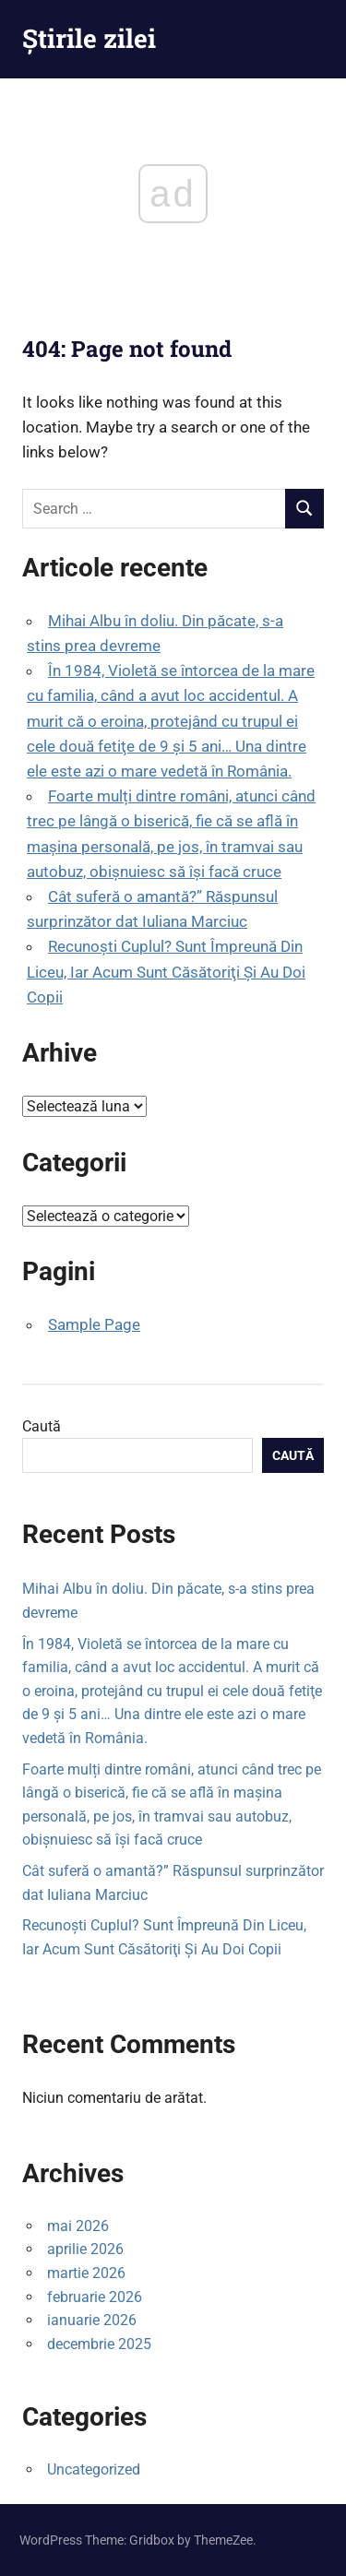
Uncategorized (93, 2469)
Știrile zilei (89, 38)
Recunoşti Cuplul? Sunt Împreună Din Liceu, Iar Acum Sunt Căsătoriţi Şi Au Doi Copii (166, 971)
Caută (41, 1426)
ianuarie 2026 (92, 2320)
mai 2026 (78, 2226)
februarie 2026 (94, 2297)
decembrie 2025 (99, 2344)
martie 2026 (86, 2273)
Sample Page (94, 1324)
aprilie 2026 (85, 2249)
